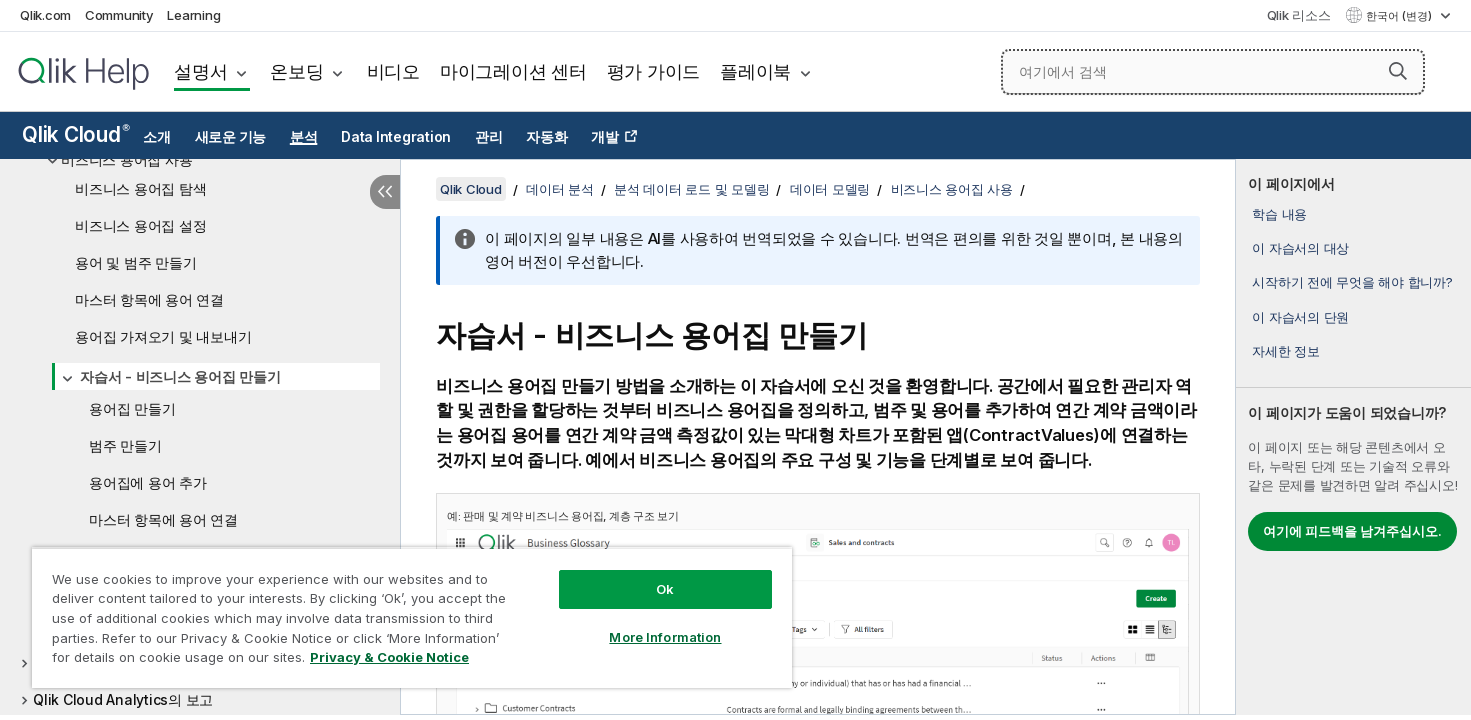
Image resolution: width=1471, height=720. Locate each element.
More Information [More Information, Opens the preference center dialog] (665, 637)
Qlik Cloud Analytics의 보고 (123, 699)
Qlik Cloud (76, 134)
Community (119, 15)
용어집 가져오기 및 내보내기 (163, 336)
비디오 (393, 71)
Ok (665, 589)
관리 (489, 137)
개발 (605, 137)
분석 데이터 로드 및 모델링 (691, 189)
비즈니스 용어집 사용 (126, 159)
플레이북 (755, 71)
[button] (1398, 71)
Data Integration (396, 137)
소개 (157, 137)
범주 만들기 (125, 445)
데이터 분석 (560, 189)
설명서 (200, 71)
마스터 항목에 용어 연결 (149, 299)
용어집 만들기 (132, 408)
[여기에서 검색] (1213, 72)
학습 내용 (1279, 214)
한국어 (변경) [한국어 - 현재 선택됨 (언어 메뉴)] (1400, 16)
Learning (193, 15)
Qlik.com (45, 15)
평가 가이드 (654, 71)
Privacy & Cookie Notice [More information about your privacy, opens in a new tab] (389, 657)
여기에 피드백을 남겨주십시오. (1352, 531)
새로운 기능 (231, 137)
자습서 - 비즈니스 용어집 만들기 (180, 376)
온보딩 (296, 71)
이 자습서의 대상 (1300, 248)
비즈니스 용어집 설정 (140, 225)
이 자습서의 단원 (1300, 317)
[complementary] (1353, 437)
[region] (412, 617)
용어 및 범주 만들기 (135, 262)
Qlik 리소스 (1299, 15)
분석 (304, 137)
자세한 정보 (1286, 351)
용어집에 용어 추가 (148, 482)
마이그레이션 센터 (513, 71)
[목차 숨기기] (385, 192)
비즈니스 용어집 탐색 (140, 188)
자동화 (546, 137)
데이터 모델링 (830, 189)
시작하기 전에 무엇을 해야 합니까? (1352, 282)
